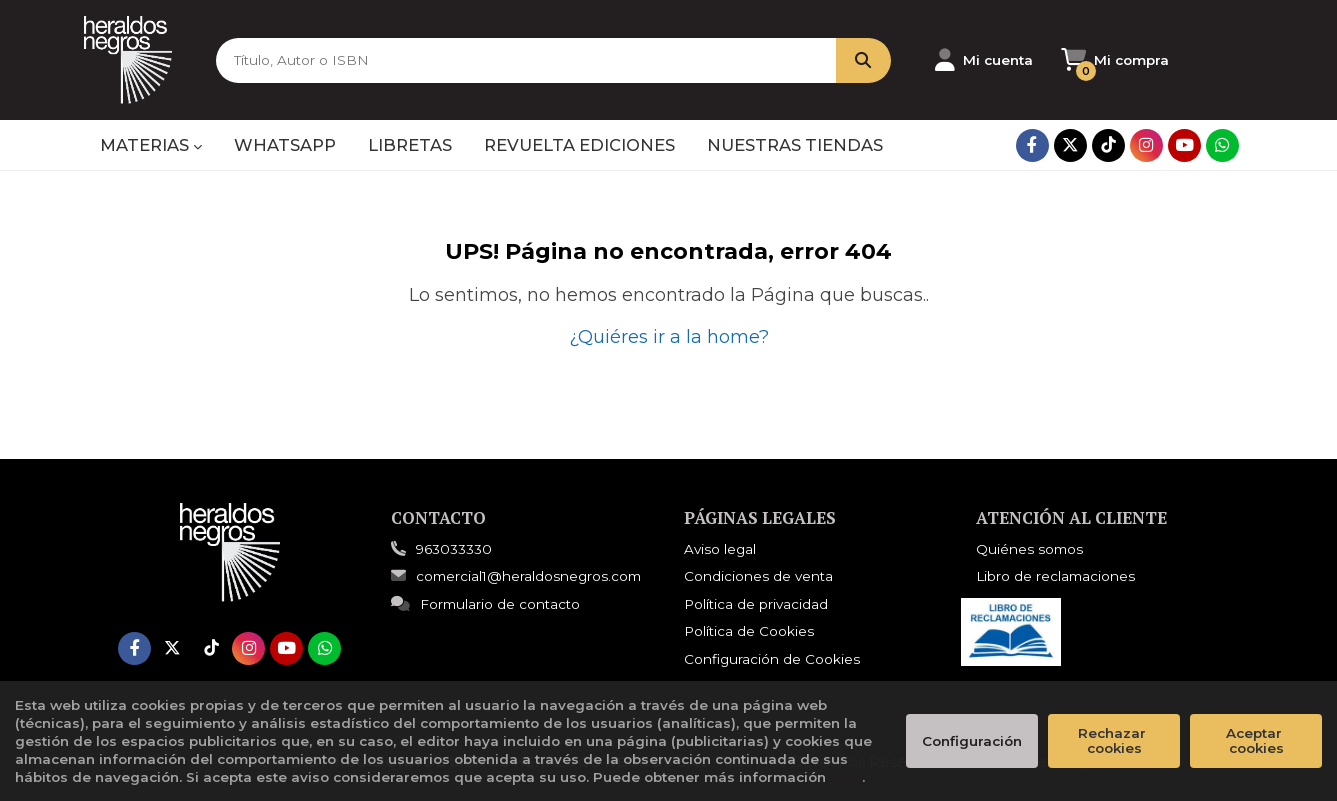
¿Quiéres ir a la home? (669, 337)
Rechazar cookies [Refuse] (1114, 740)
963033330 (454, 549)
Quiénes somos (1029, 549)
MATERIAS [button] (151, 145)
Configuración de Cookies (772, 659)
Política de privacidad (756, 604)
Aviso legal (720, 549)
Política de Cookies (749, 631)
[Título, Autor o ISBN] (518, 60)
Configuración (972, 741)
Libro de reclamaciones (1055, 576)
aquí (846, 777)
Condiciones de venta (758, 576)
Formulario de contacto (485, 604)
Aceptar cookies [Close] (1256, 740)
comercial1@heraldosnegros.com (516, 576)
